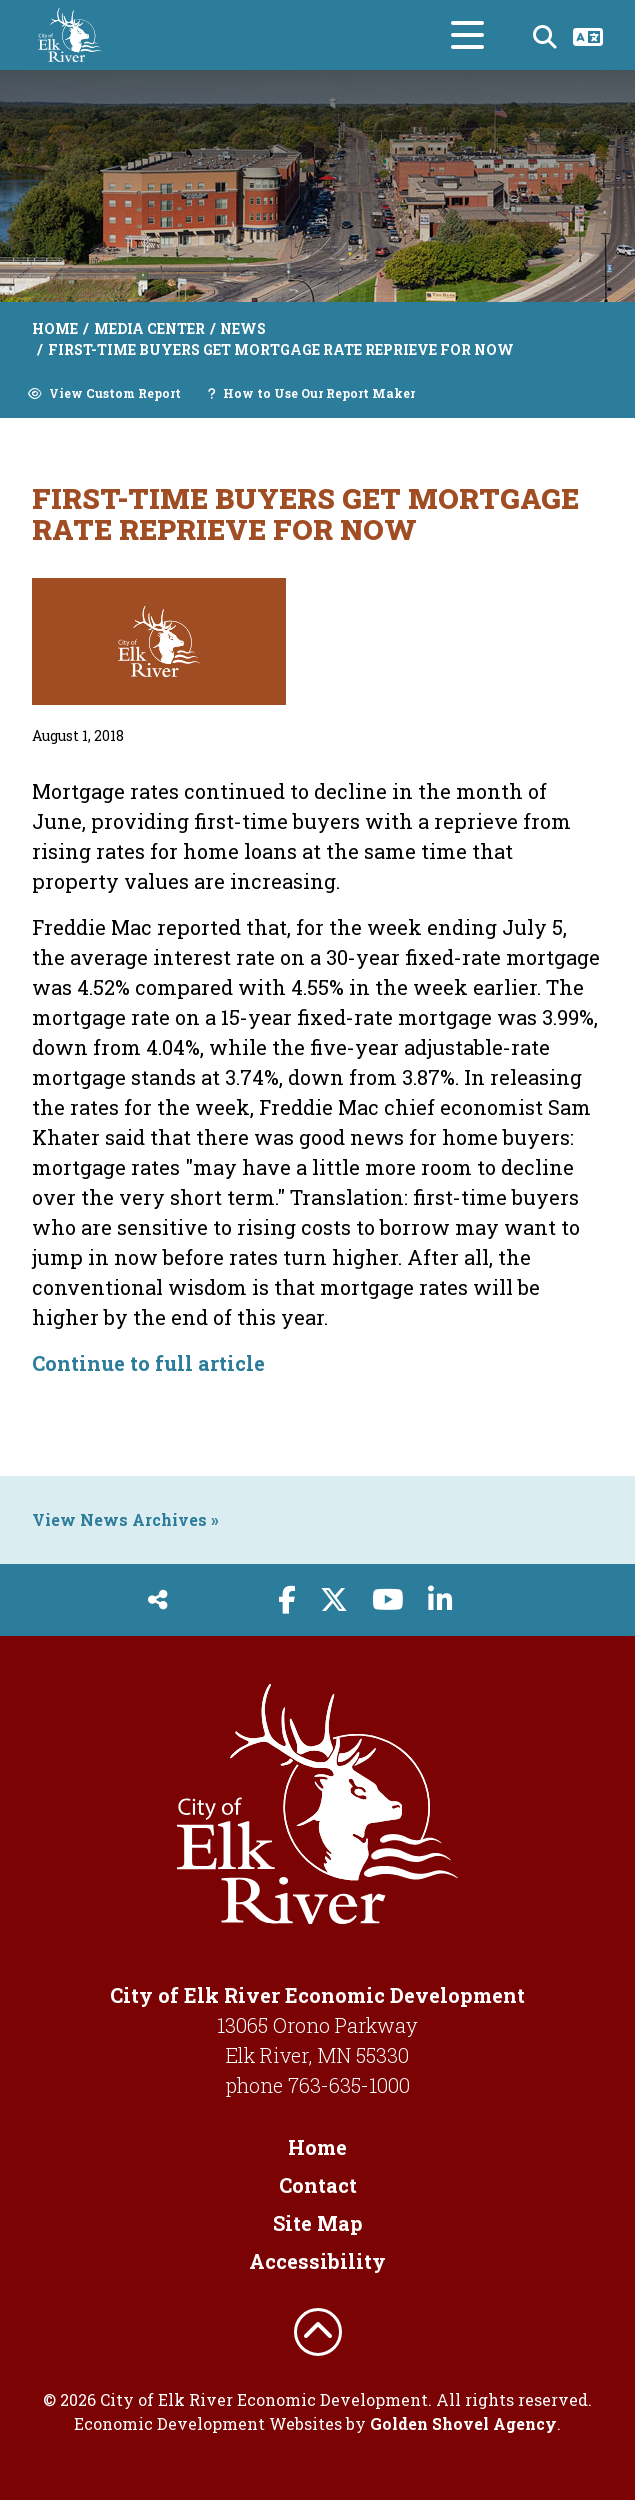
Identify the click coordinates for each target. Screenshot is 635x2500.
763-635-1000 (349, 2085)
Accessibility (317, 2261)
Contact (318, 2185)
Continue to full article (148, 1363)
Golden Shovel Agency (463, 2423)
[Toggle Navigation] (467, 35)
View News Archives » (125, 1519)
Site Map (318, 2223)
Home (317, 2147)
